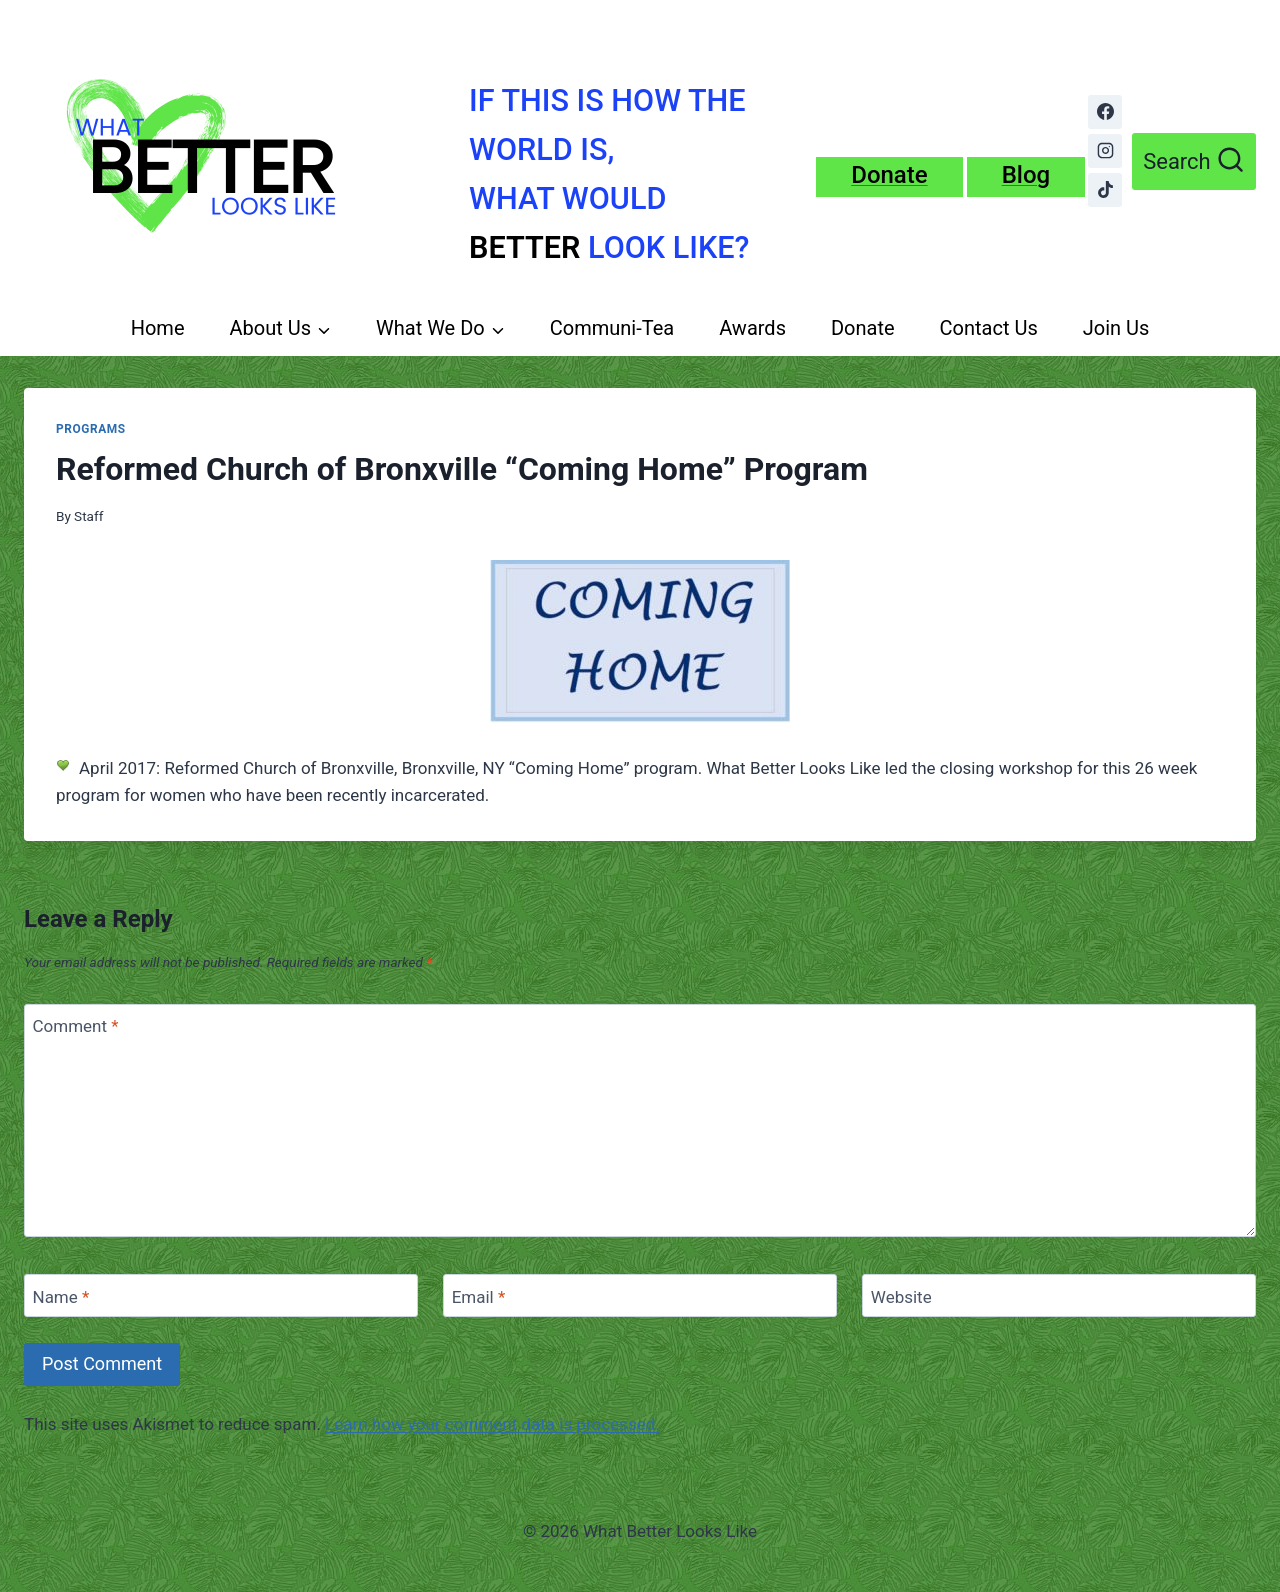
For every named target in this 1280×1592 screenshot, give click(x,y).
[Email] (640, 1295)
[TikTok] (1105, 190)
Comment (76, 1026)
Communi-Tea (612, 328)
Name (61, 1297)
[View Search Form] (1194, 161)
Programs (91, 429)
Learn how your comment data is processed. (492, 1424)
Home (158, 328)
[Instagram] (1105, 151)
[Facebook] (1105, 112)
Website (901, 1297)
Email (479, 1297)
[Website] (1059, 1295)
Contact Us (989, 328)
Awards (752, 328)
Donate (863, 328)
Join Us (1116, 328)
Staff (88, 516)
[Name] (221, 1295)
